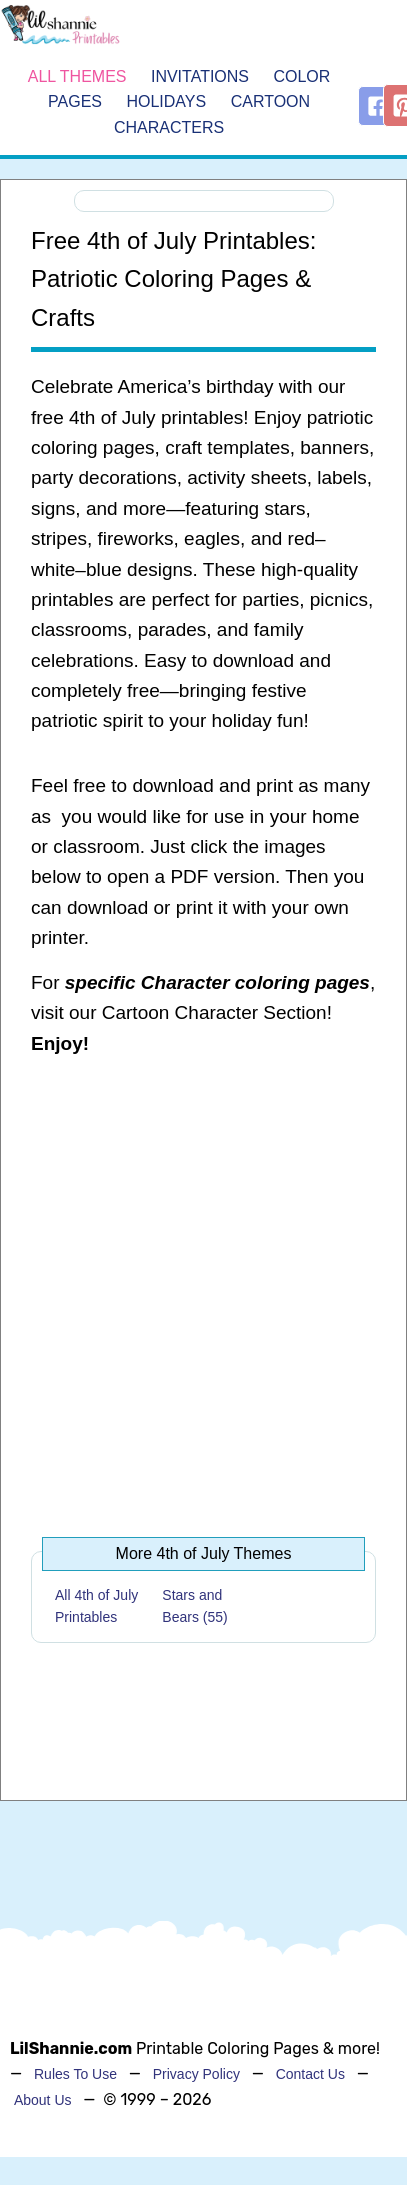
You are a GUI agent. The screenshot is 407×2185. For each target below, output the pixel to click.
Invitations (200, 76)
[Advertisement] (193, 1287)
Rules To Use (75, 2074)
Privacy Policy (196, 2074)
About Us (43, 2100)
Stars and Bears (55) (194, 1606)
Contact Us (310, 2074)
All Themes (77, 76)
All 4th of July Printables (96, 1606)
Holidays (166, 101)
